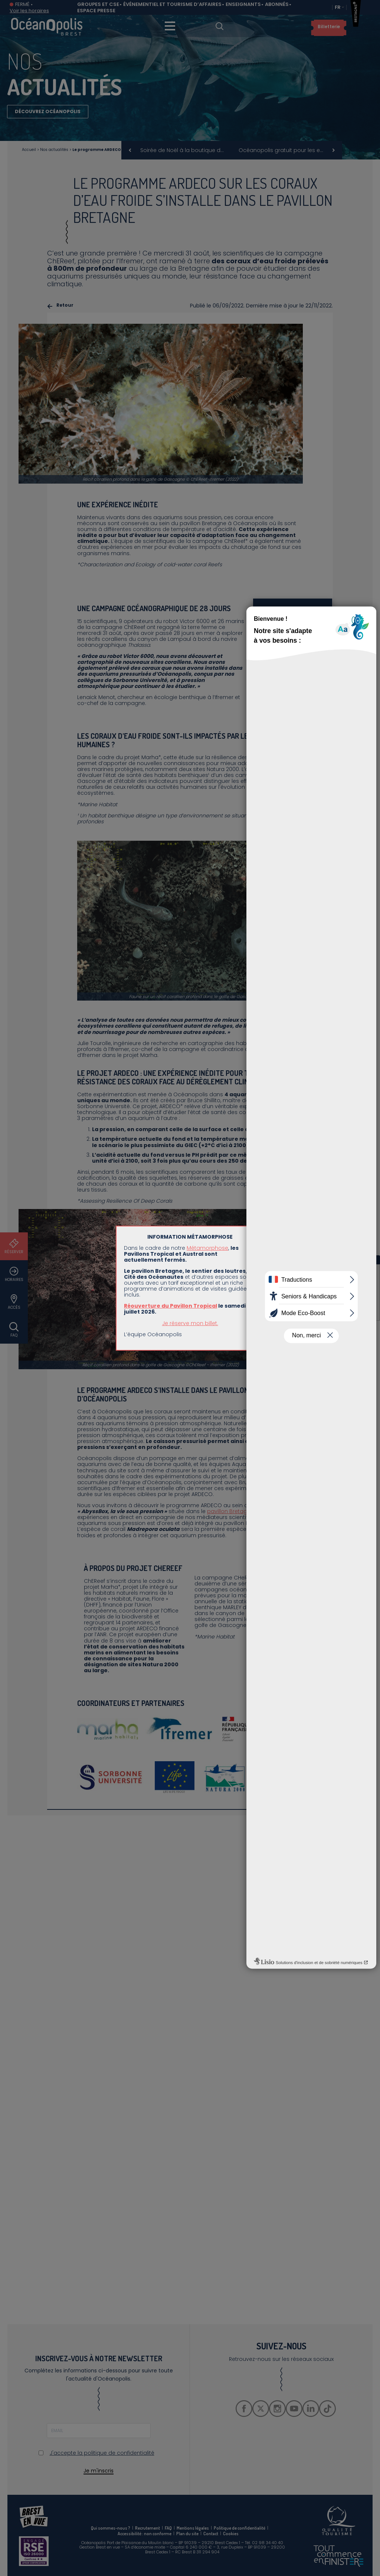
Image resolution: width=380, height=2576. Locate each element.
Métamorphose (207, 1248)
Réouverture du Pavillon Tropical (170, 1306)
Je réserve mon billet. (190, 1323)
